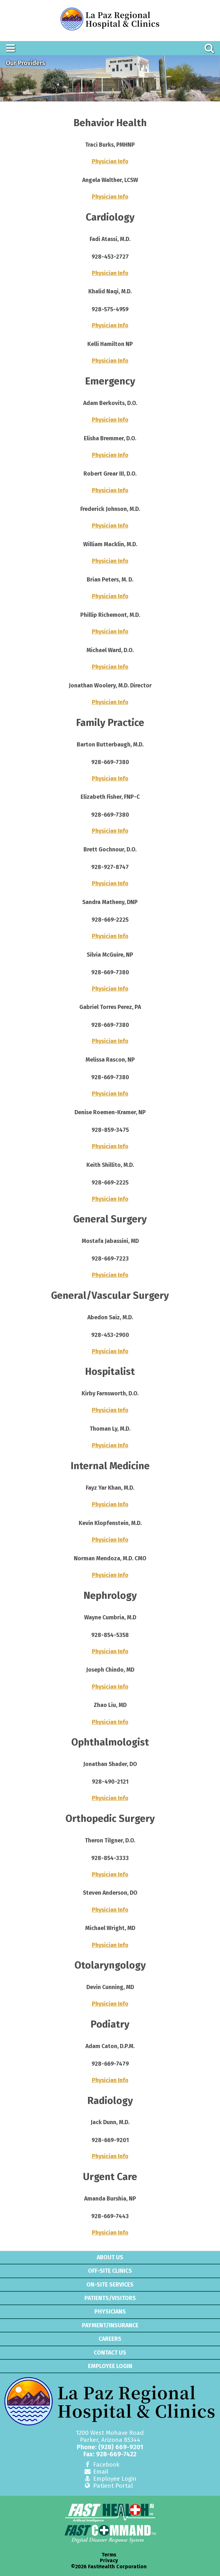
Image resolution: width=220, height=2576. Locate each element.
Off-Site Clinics (110, 2270)
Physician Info (110, 161)
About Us (110, 2257)
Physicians (110, 2311)
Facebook (101, 2464)
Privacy (109, 2560)
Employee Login (110, 2366)
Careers (110, 2338)
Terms (108, 2555)
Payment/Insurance (110, 2325)
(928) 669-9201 (120, 2447)
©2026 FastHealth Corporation (109, 2567)
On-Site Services (110, 2284)
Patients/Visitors (110, 2298)
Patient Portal (108, 2485)
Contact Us (110, 2352)
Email (96, 2471)
